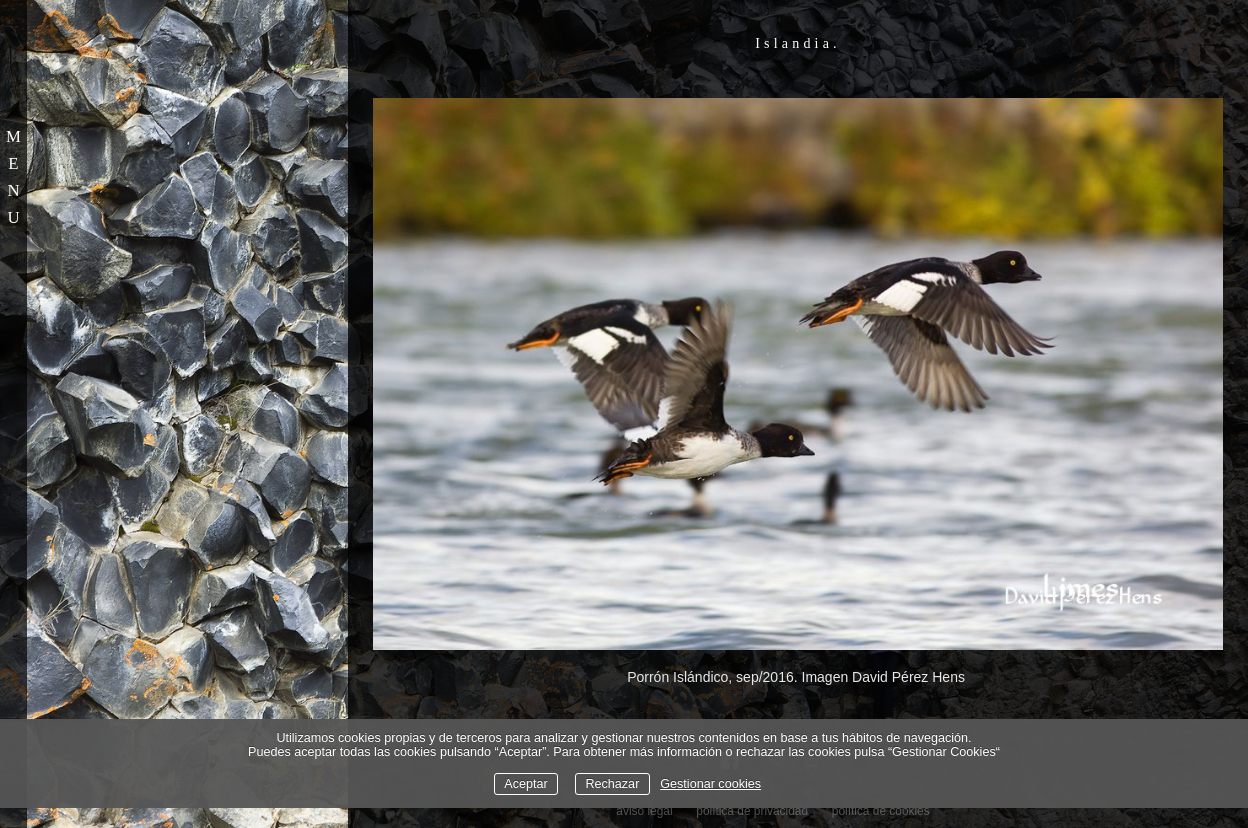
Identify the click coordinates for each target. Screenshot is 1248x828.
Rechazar (612, 784)
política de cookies (881, 811)
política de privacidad (752, 811)
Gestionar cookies (710, 784)
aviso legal (644, 811)
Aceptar (525, 784)
